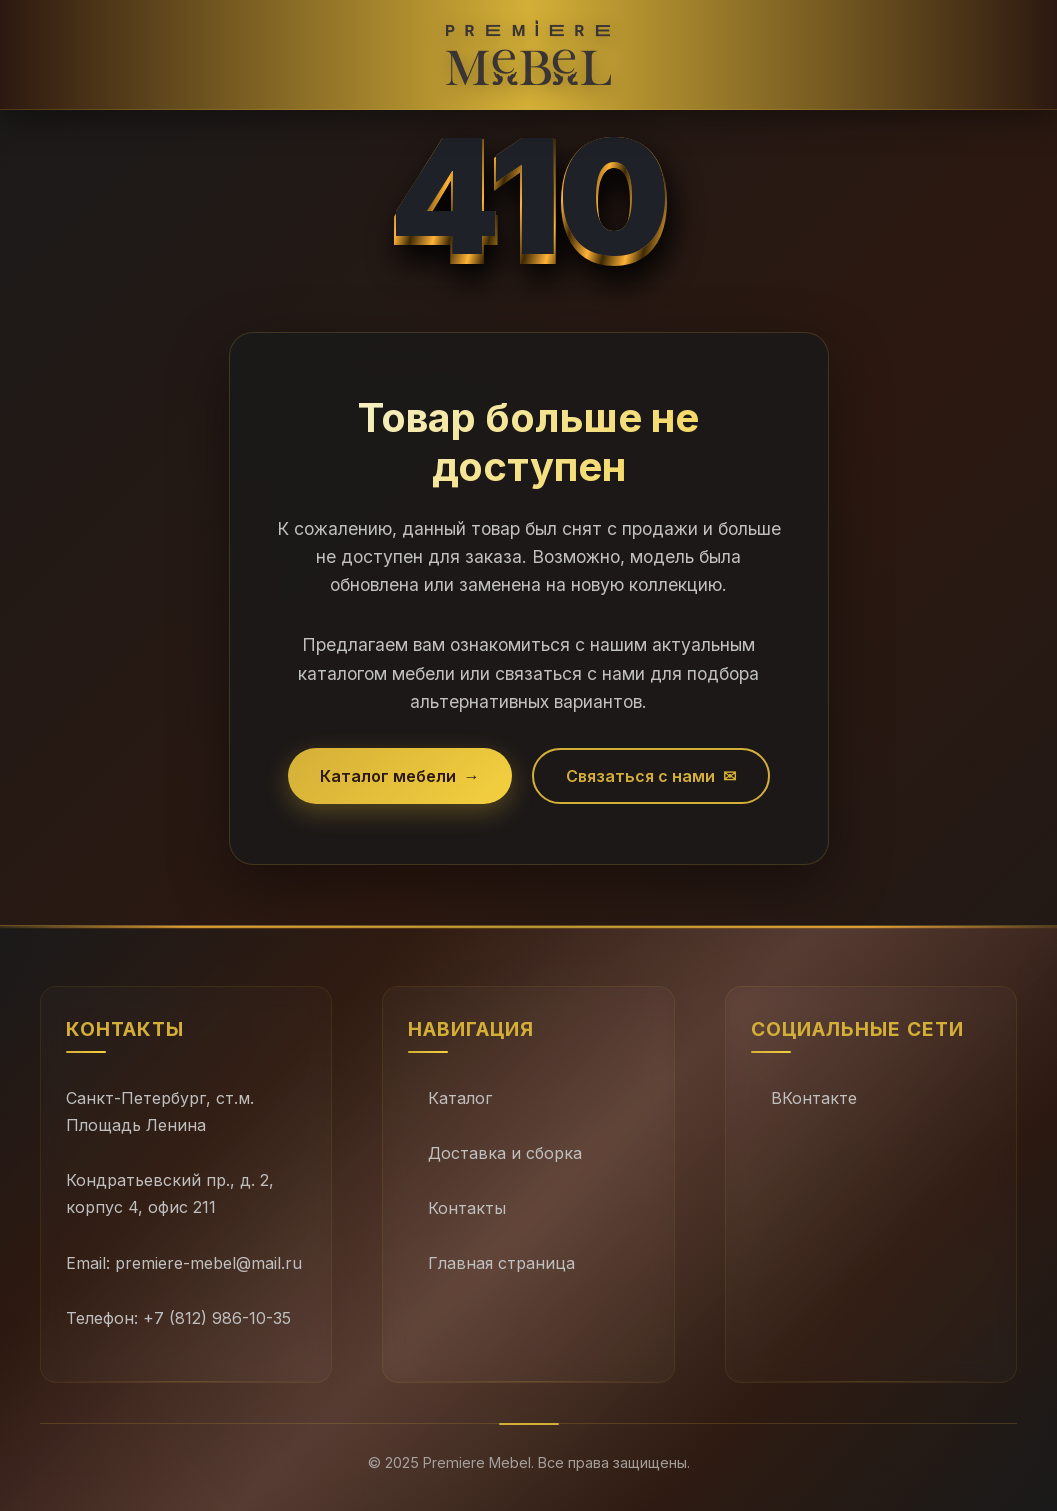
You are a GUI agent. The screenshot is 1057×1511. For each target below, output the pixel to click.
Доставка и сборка (505, 1153)
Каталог (460, 1098)
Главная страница (501, 1263)
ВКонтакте (814, 1098)
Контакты (467, 1208)
